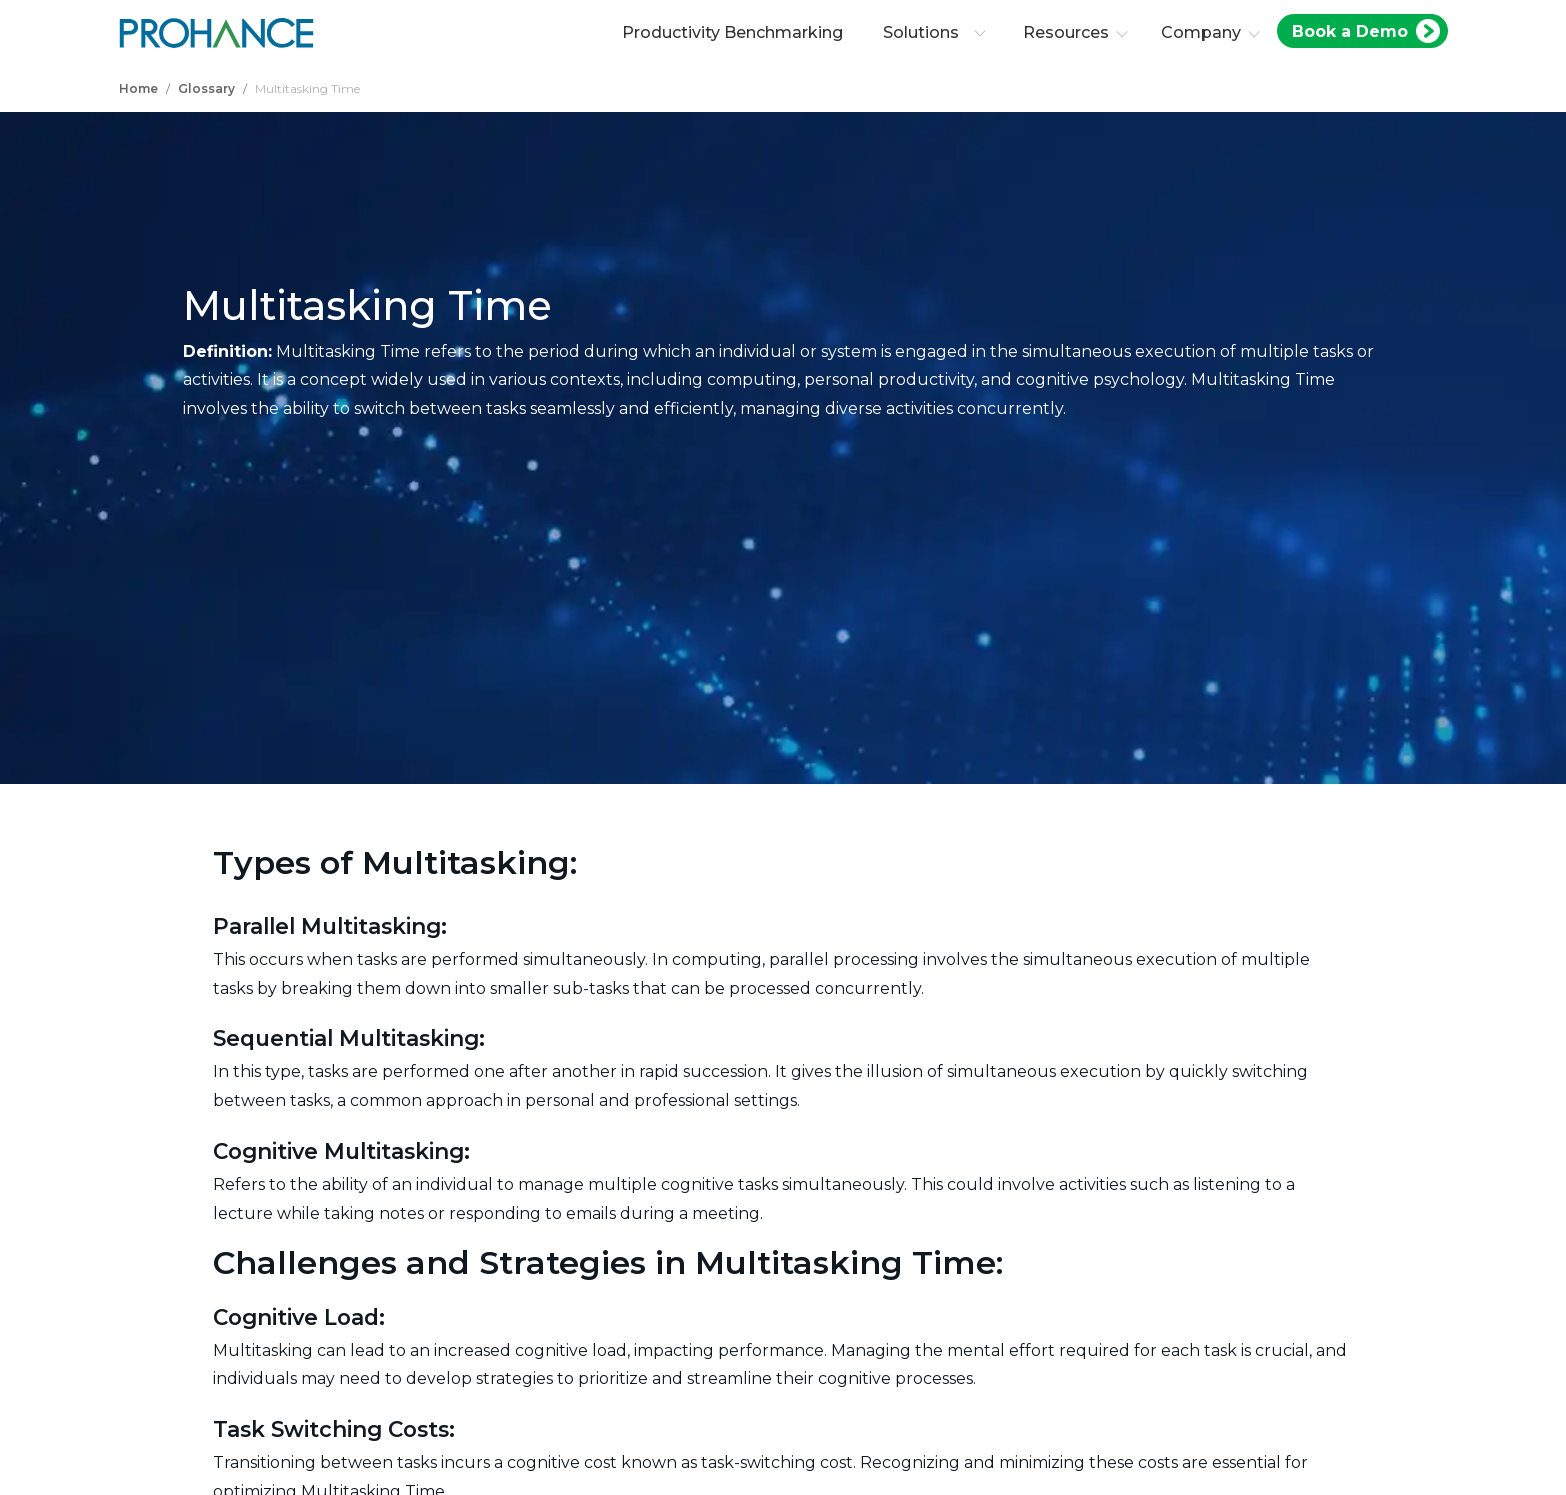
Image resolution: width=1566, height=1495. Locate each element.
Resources (1066, 32)
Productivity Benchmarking (732, 32)
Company (1201, 32)
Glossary (206, 88)
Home (138, 88)
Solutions (934, 32)
